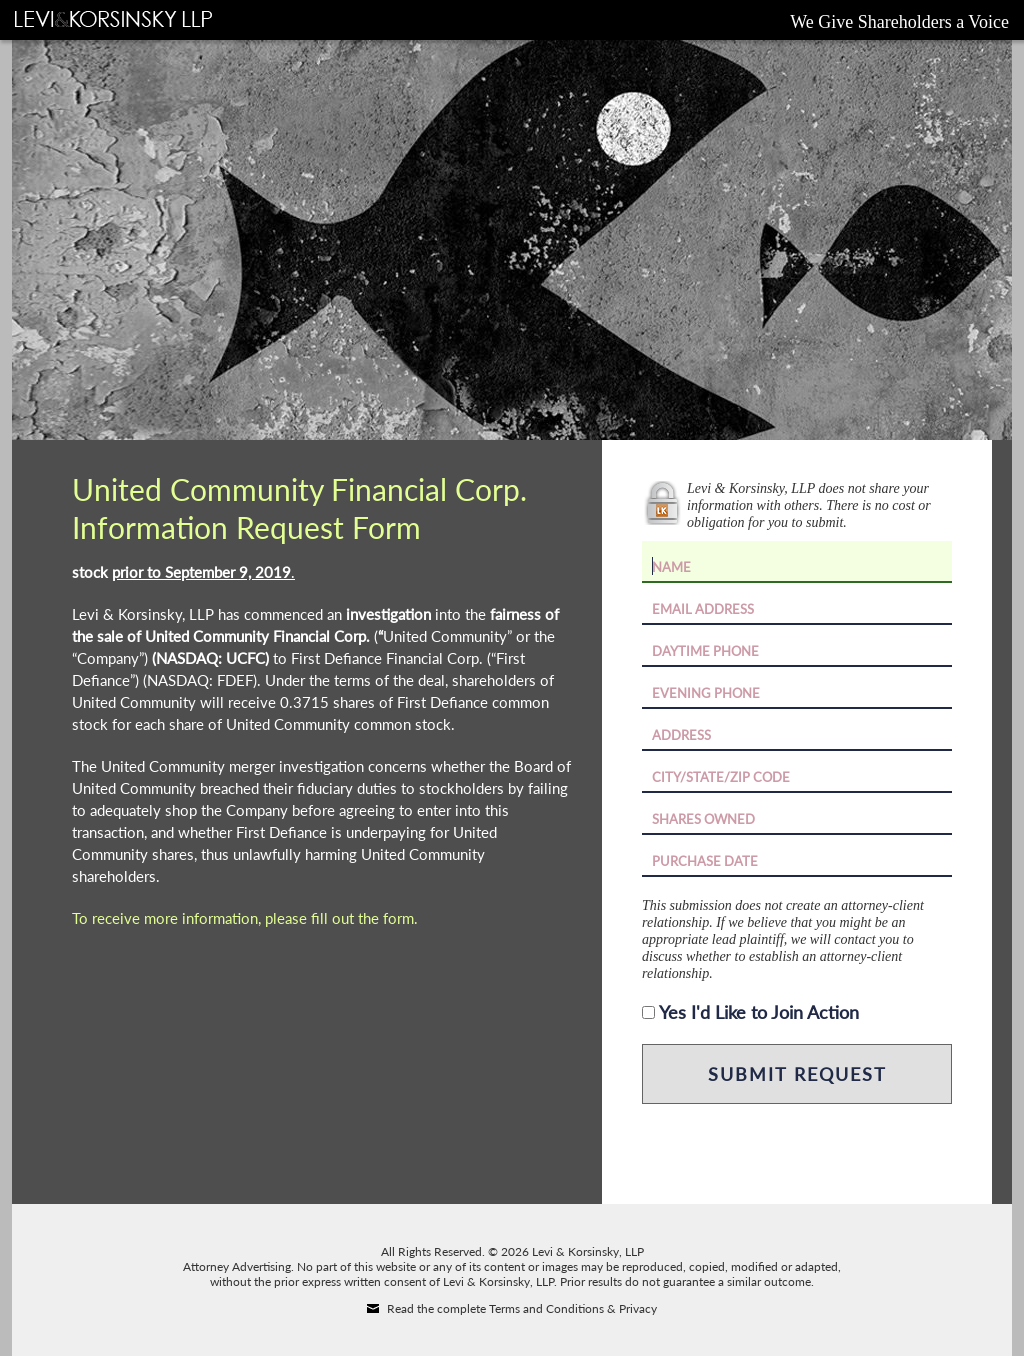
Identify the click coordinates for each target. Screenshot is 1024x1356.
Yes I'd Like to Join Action (759, 1012)
